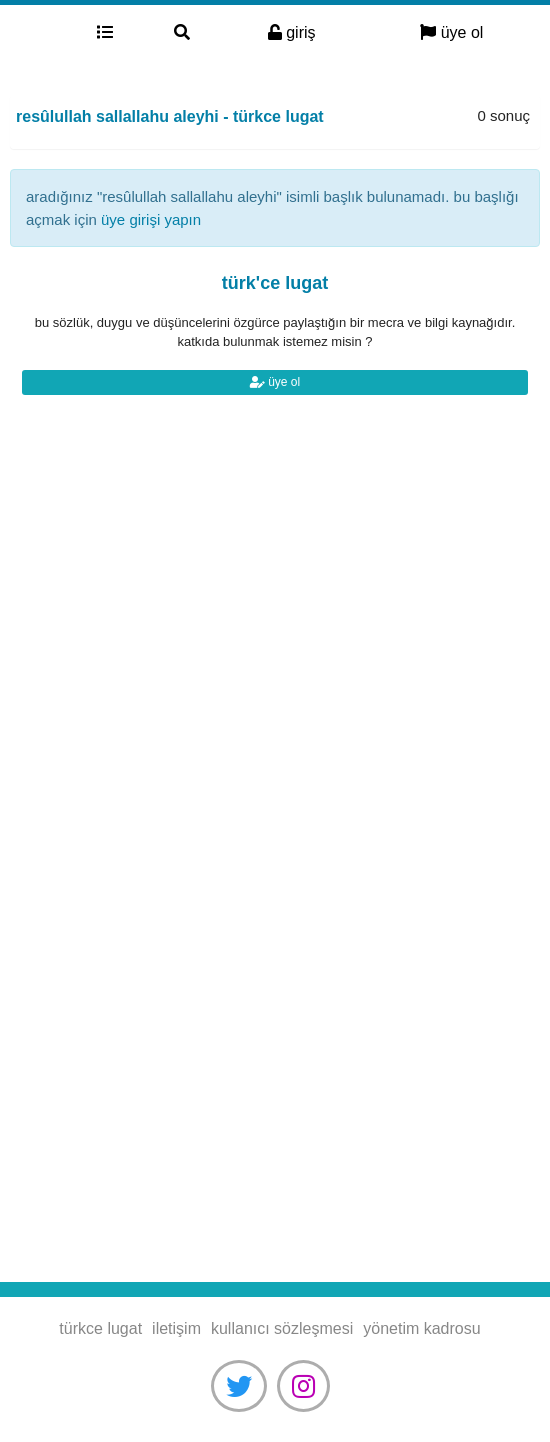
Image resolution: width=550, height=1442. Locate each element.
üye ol (451, 32)
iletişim (176, 1328)
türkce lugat (33, 33)
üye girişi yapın (151, 219)
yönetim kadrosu (421, 1328)
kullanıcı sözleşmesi (282, 1328)
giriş (292, 32)
